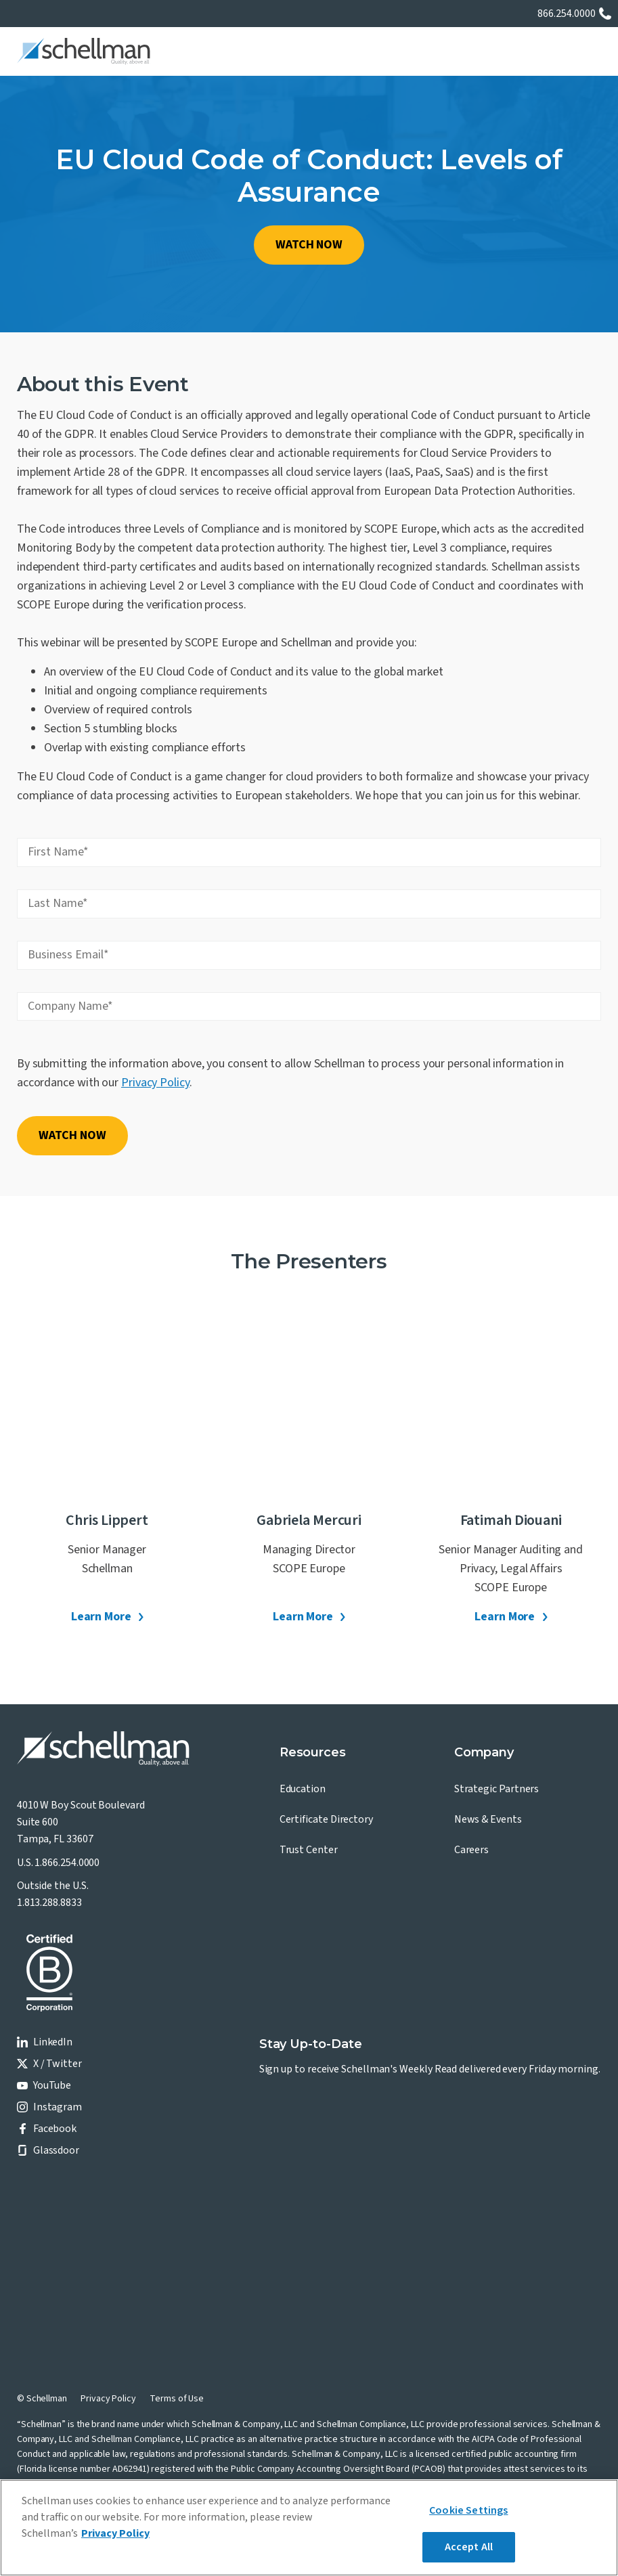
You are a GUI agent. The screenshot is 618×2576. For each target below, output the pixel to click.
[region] (309, 2527)
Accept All (469, 2546)
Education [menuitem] (303, 1788)
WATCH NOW (309, 244)
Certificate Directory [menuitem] (326, 1819)
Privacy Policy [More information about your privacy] (115, 2533)
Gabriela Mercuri (309, 1520)
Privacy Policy (155, 1082)
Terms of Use (177, 2398)
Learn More (101, 1617)
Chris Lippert (107, 1520)
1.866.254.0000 (67, 1862)
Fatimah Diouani (511, 1520)
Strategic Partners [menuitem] (496, 1788)
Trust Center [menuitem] (309, 1849)
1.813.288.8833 (49, 1902)
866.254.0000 (566, 13)
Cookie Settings (468, 2510)
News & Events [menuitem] (488, 1819)
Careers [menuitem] (471, 1849)
